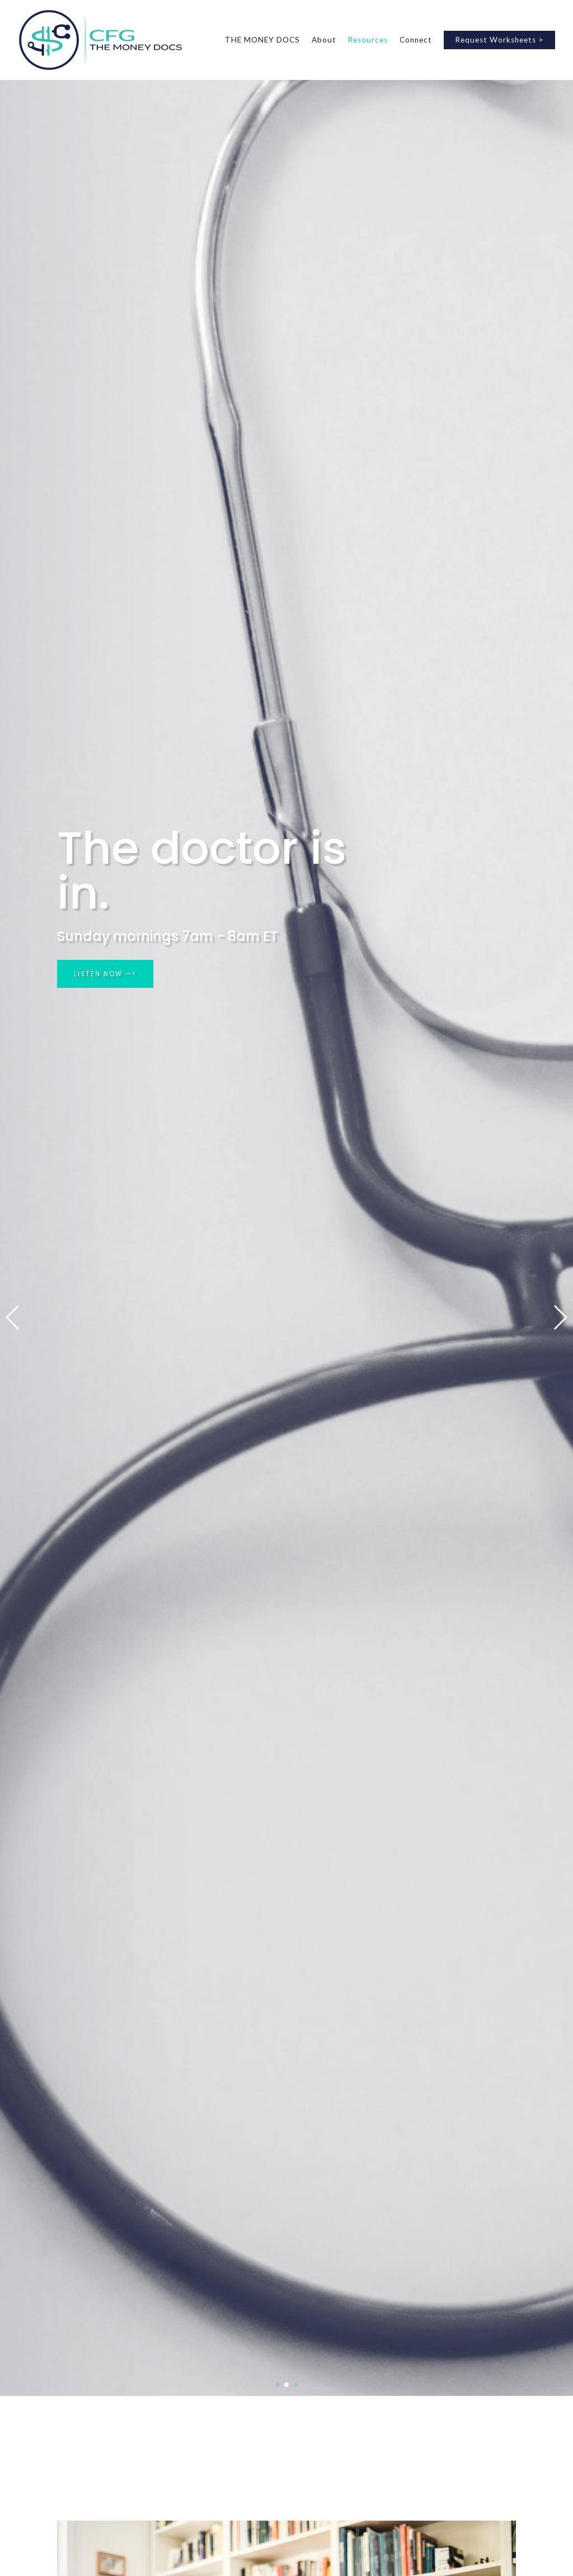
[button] (13, 1317)
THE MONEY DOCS (262, 39)
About (324, 39)
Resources (367, 39)
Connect (416, 39)
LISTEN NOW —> (106, 974)
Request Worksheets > (499, 39)
